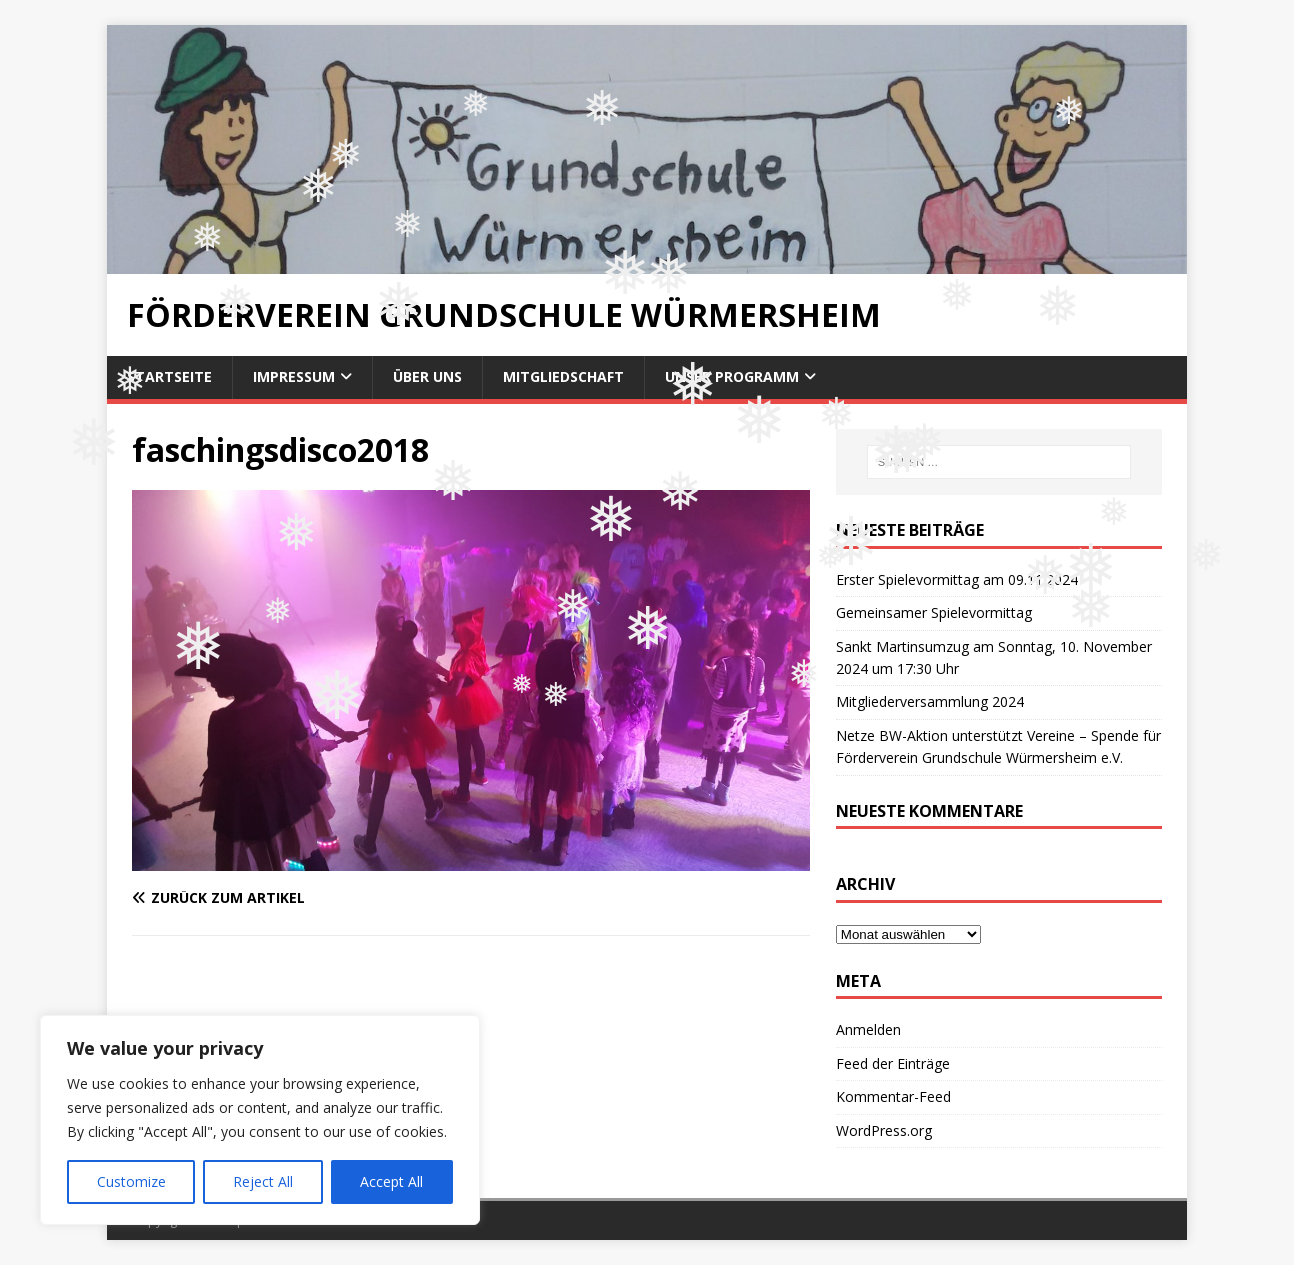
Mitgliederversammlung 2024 (930, 701)
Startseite (169, 376)
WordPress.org (884, 1130)
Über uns (427, 376)
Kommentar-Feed (893, 1096)
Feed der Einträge (893, 1063)
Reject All (263, 1181)
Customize (131, 1181)
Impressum (294, 376)
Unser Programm (732, 376)
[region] (260, 1120)
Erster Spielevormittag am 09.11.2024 (957, 579)
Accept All (391, 1181)
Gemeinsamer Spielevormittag (934, 612)
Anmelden (868, 1029)
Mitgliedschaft (563, 376)
